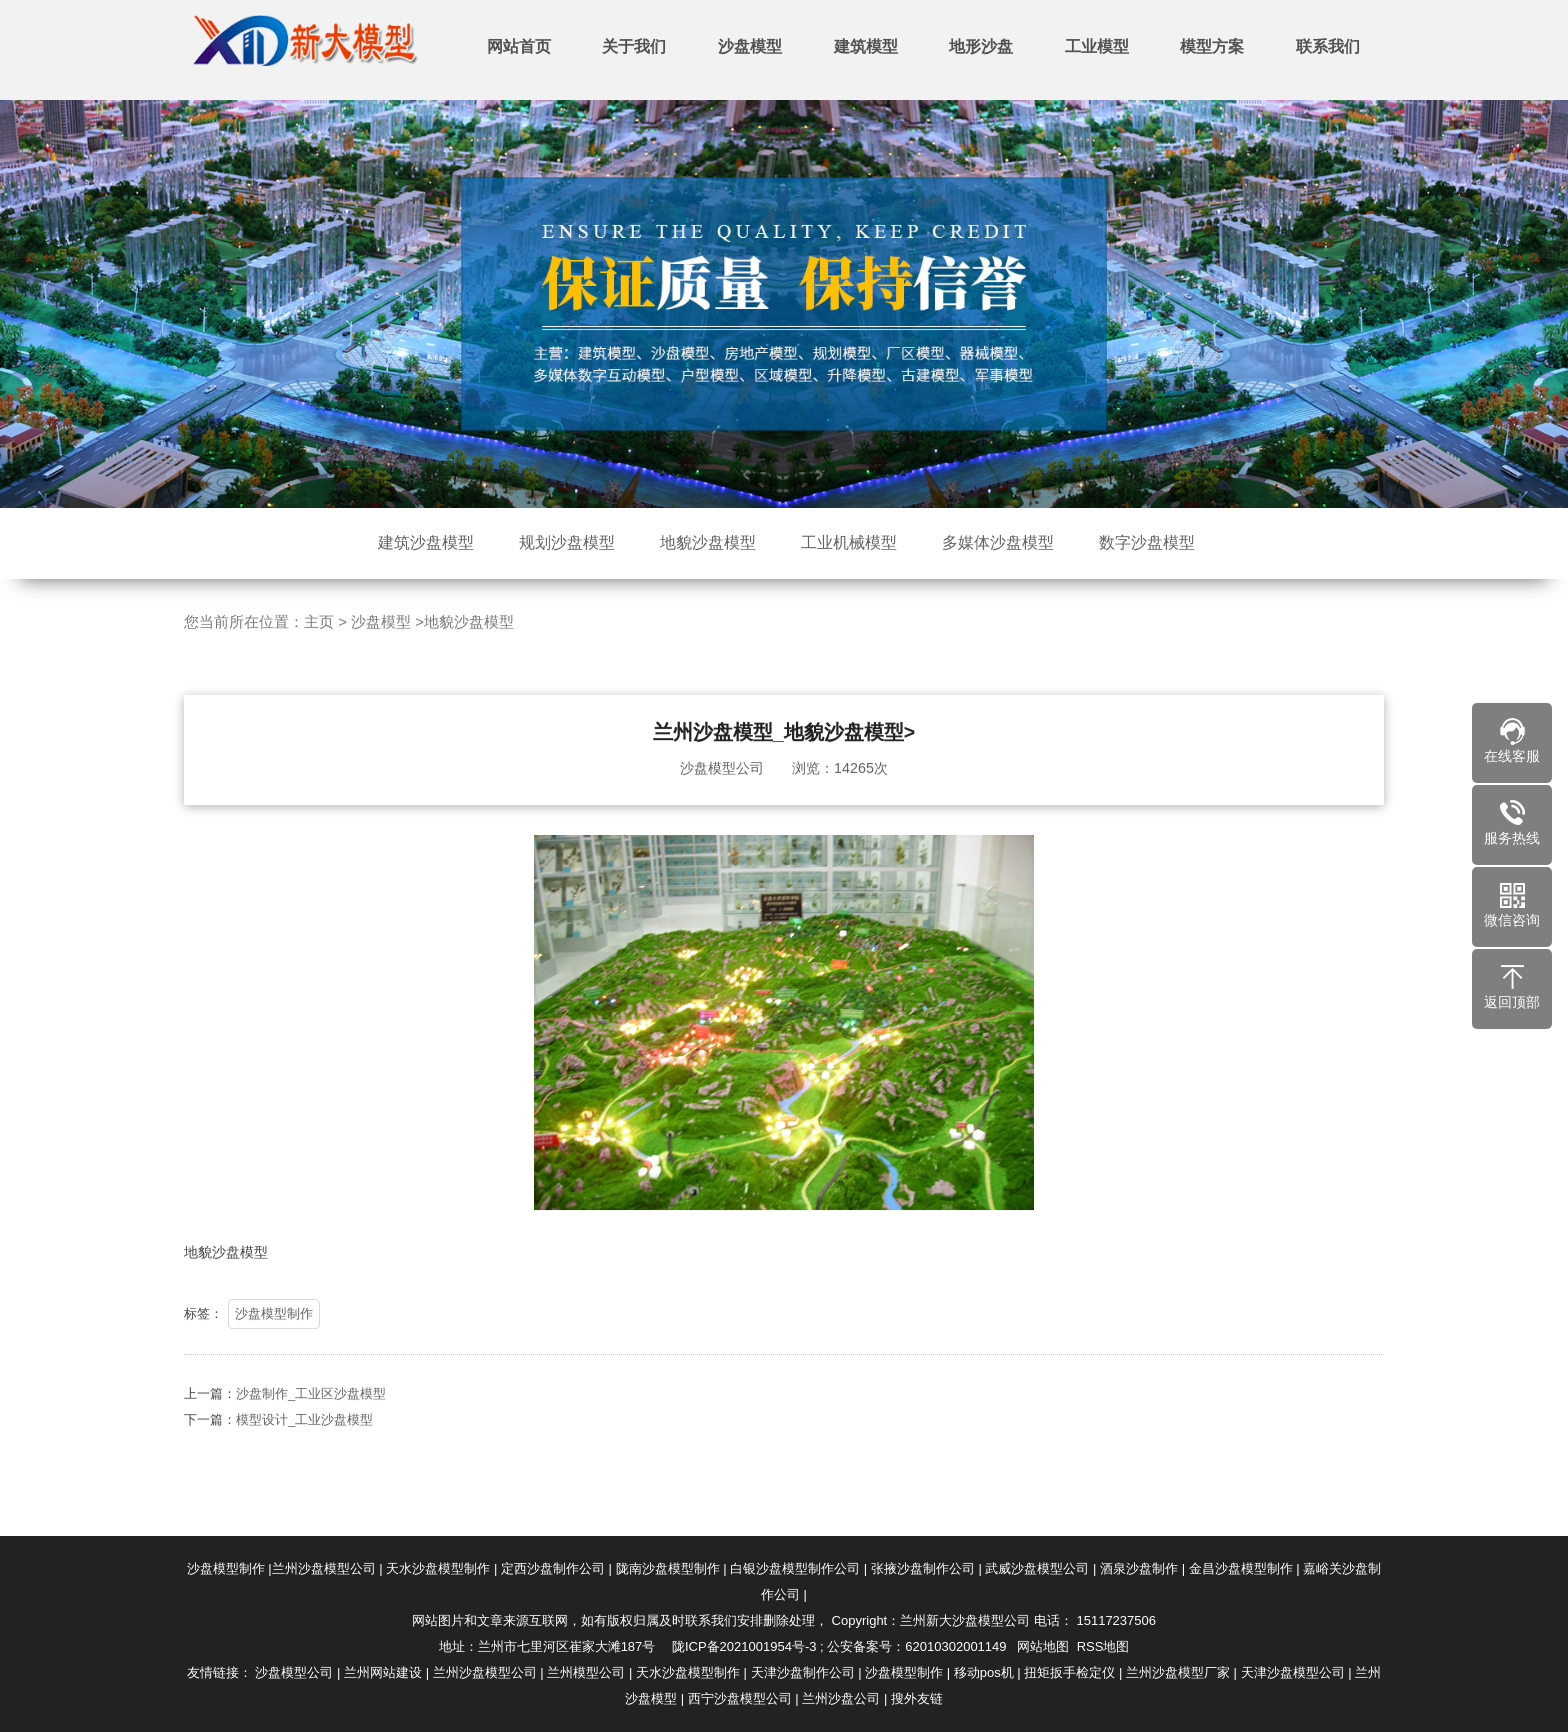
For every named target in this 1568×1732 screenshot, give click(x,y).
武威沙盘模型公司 (1037, 1568)
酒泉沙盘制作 (1139, 1568)
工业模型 (1097, 46)
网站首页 (519, 46)
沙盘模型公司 (294, 1672)
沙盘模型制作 (274, 1359)
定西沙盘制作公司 (553, 1568)
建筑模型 (866, 46)
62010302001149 (955, 1646)
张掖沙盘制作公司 (923, 1568)
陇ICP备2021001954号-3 (744, 1646)
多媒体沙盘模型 (998, 542)
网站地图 (1043, 1646)
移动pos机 (984, 1672)
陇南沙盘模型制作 (668, 1568)
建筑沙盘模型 (426, 542)
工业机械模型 (849, 542)
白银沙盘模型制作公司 (795, 1568)
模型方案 (1212, 46)
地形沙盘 (981, 46)
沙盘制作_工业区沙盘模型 (311, 1439)
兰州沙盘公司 (841, 1698)
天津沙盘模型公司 (1293, 1672)
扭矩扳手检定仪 (1069, 1672)
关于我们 (634, 46)
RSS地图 (1103, 1646)
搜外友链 (917, 1698)
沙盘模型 (750, 46)
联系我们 (1328, 46)
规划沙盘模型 (567, 542)
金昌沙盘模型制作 (1241, 1568)
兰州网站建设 (383, 1672)
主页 (319, 668)
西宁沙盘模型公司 (740, 1698)
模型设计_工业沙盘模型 (304, 1465)
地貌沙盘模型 (708, 542)
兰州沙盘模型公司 (324, 1568)
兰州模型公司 (586, 1672)
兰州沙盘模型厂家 (1178, 1672)
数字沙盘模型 (1147, 542)
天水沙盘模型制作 (438, 1568)
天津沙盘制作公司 (803, 1672)
